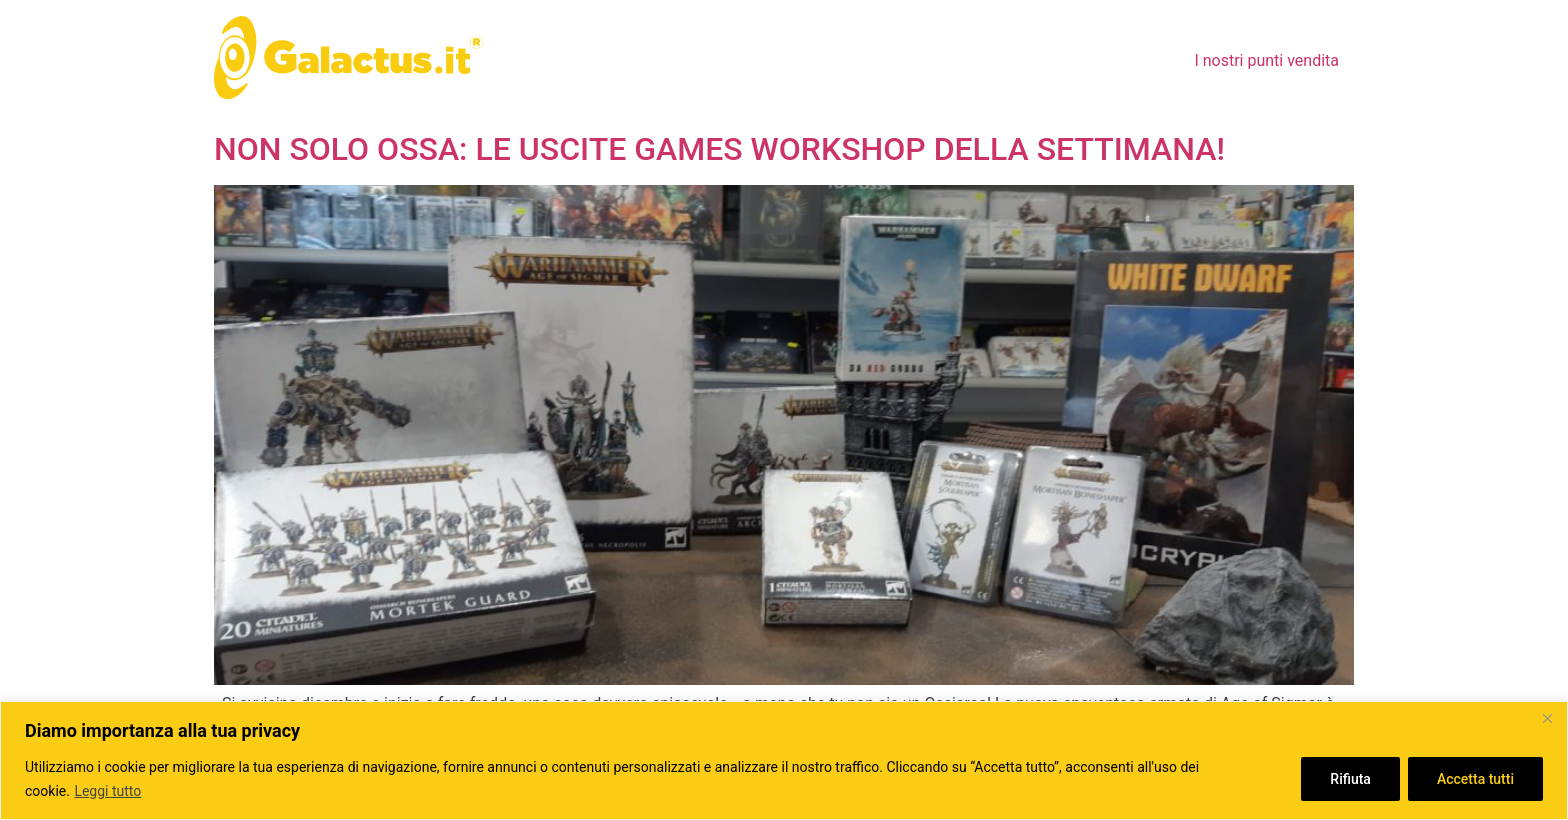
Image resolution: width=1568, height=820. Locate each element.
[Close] (1547, 718)
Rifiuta (1350, 779)
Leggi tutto (107, 791)
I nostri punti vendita (1266, 60)
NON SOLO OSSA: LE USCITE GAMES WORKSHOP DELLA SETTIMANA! (719, 149)
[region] (784, 760)
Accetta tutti (1475, 779)
